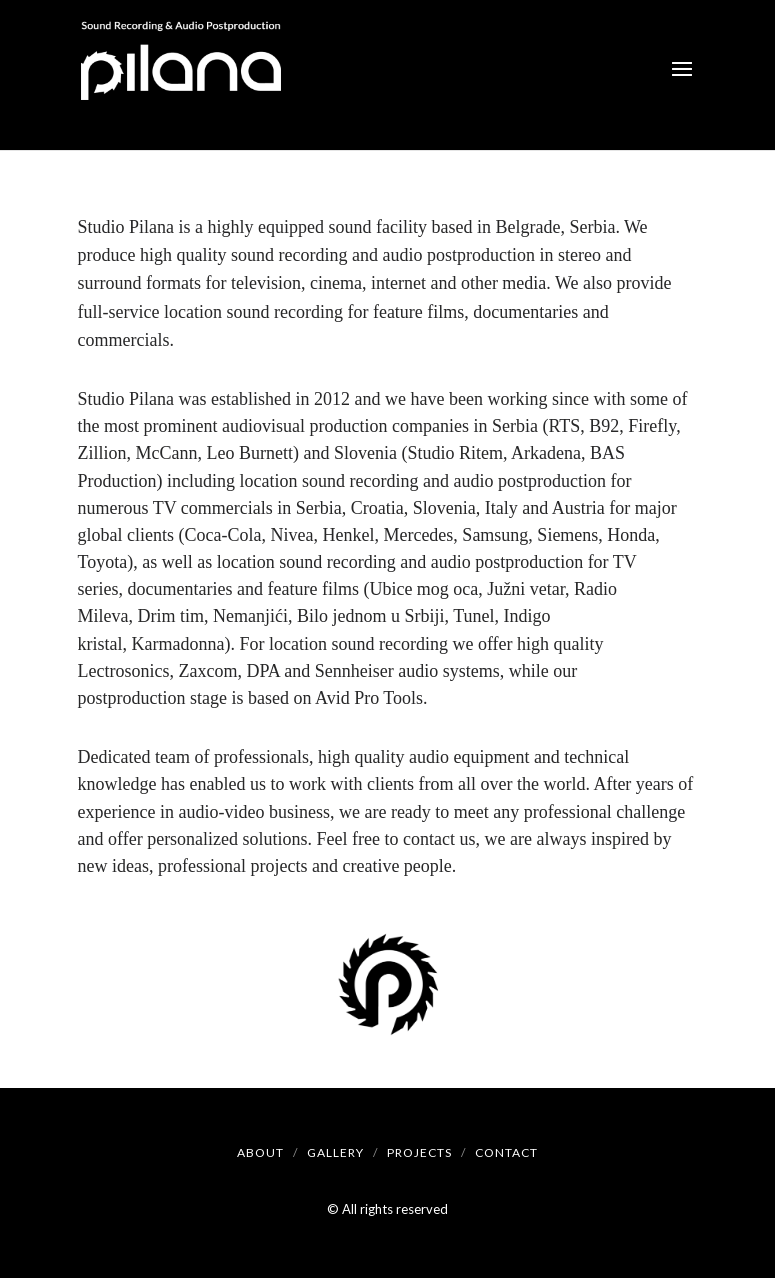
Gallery (335, 1152)
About (260, 1152)
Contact (506, 1152)
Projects (419, 1152)
